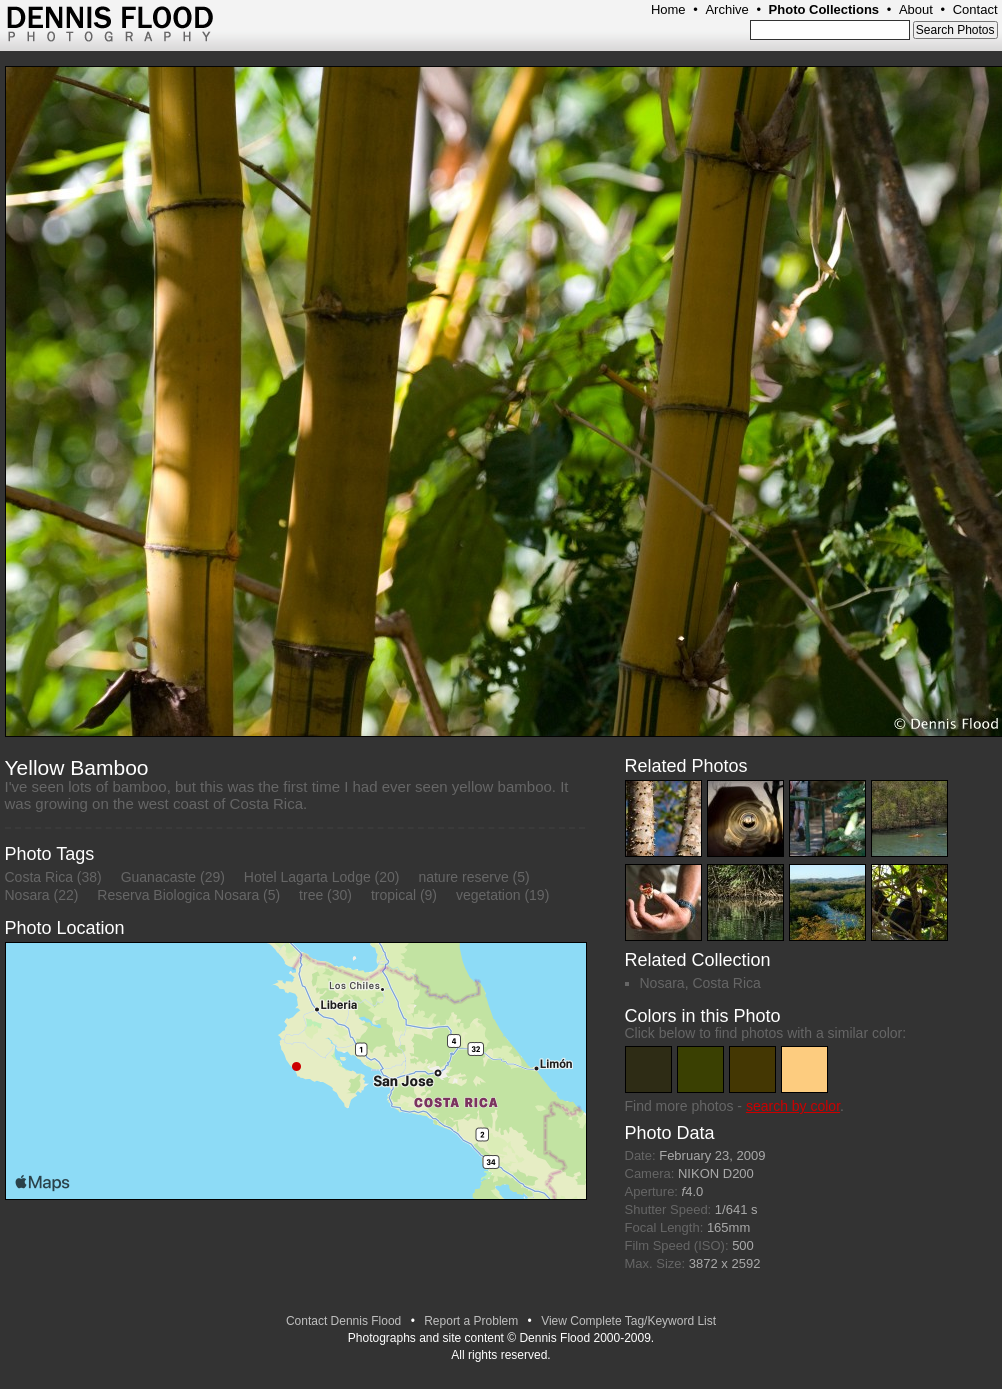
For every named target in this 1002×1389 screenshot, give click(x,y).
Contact (975, 9)
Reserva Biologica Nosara (178, 895)
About (916, 9)
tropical (393, 895)
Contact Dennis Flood (343, 1321)
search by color (793, 1106)
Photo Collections (824, 9)
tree (311, 895)
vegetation (488, 895)
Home (668, 9)
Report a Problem (471, 1321)
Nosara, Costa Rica (700, 983)
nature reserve (463, 877)
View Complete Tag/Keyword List (628, 1321)
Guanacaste (159, 877)
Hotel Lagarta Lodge (307, 877)
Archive (726, 9)
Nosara (27, 895)
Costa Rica (39, 877)
